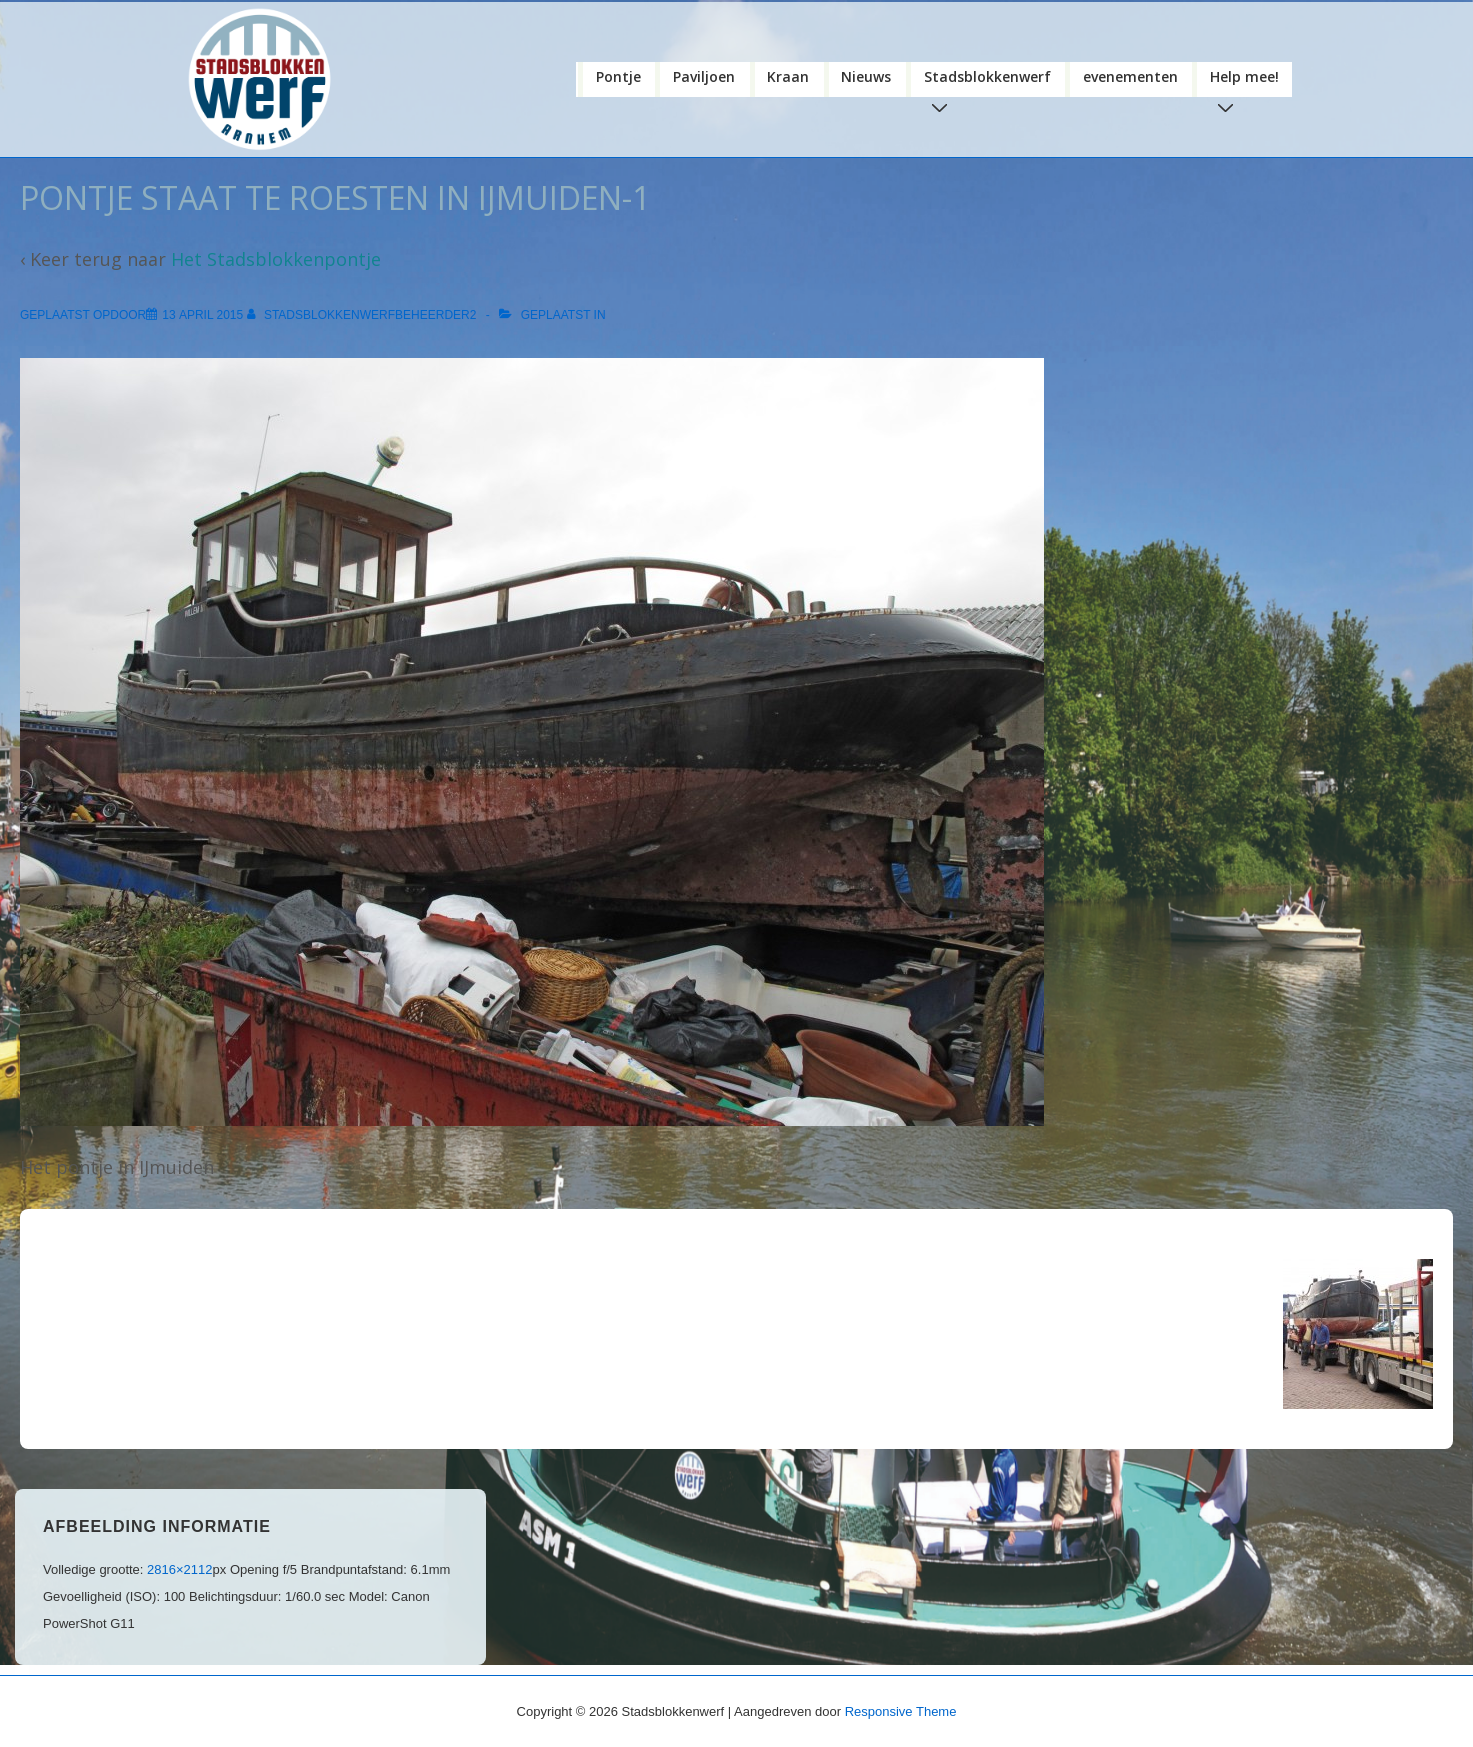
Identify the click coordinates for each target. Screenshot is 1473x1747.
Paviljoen (704, 74)
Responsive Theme (901, 1709)
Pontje (618, 74)
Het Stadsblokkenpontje (276, 258)
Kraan (788, 74)
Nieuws (866, 74)
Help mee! (1248, 80)
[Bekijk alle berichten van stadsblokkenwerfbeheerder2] (363, 314)
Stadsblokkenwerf (991, 80)
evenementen (1130, 74)
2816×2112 (179, 1567)
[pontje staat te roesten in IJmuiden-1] (202, 314)
